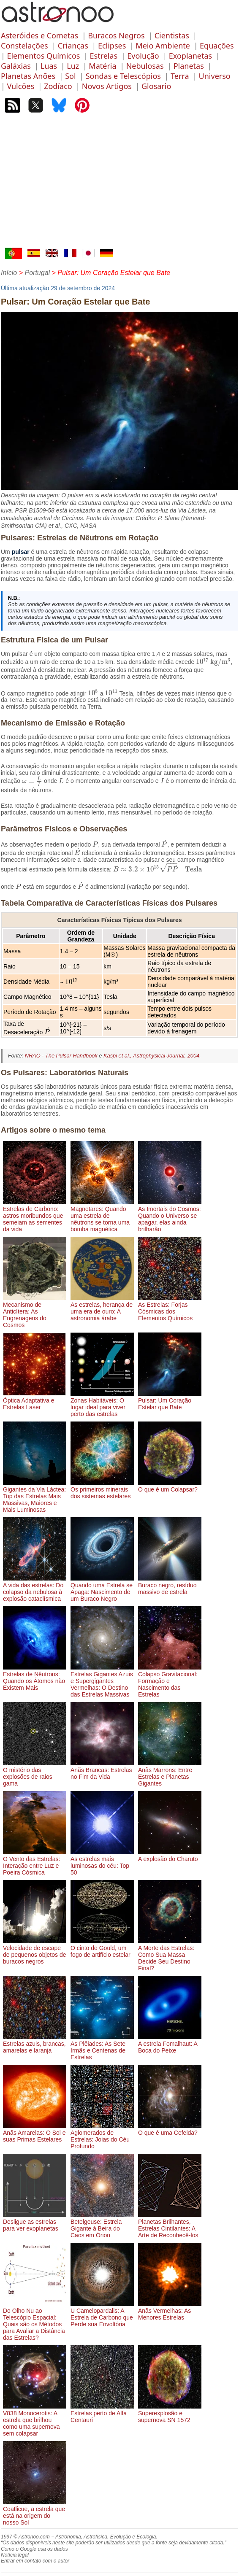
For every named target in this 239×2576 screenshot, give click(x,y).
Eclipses (112, 45)
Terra (180, 76)
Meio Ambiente (163, 45)
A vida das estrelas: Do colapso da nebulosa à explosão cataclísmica (34, 1588)
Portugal (37, 272)
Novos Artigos (107, 86)
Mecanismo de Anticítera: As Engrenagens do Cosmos (34, 1311)
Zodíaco (58, 86)
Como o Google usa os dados (34, 2549)
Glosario (156, 86)
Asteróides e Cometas (39, 35)
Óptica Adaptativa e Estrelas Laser (34, 1400)
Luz (73, 66)
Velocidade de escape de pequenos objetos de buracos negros (34, 1951)
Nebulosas (145, 66)
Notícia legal (15, 2555)
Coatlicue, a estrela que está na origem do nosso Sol (34, 2512)
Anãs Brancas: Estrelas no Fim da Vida (102, 1770)
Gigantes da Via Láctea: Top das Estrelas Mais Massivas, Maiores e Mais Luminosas (34, 1496)
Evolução (143, 56)
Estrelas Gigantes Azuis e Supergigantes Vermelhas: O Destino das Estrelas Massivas (102, 1681)
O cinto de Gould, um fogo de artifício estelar (102, 1948)
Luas (49, 66)
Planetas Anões (28, 76)
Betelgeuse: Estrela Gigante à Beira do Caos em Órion (102, 2225)
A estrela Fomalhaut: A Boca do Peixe (169, 2044)
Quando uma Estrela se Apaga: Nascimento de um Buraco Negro (102, 1588)
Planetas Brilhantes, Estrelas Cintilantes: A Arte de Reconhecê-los (169, 2225)
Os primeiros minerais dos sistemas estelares (102, 1489)
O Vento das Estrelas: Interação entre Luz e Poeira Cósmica (34, 1862)
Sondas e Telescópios (123, 76)
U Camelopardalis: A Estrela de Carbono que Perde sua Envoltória (102, 2314)
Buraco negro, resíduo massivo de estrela (169, 1585)
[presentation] (213, 661)
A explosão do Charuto (169, 1855)
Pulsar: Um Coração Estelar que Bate (169, 1400)
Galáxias (16, 66)
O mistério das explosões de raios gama (34, 1773)
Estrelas (104, 56)
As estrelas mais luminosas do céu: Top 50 (102, 1862)
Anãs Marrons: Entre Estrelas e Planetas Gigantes (169, 1773)
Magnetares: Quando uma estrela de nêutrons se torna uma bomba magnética (102, 1216)
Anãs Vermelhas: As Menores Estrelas (169, 2311)
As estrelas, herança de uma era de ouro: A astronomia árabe (102, 1308)
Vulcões (20, 86)
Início (9, 272)
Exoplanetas (190, 56)
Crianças (73, 45)
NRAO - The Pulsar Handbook (61, 1055)
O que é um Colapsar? (169, 1486)
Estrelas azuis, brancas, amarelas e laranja (34, 2044)
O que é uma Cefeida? (169, 2129)
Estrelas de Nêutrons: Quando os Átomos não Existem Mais (34, 1677)
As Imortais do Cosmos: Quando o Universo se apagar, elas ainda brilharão (169, 1216)
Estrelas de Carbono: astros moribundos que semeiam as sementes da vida (34, 1216)
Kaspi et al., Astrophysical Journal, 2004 (151, 1055)
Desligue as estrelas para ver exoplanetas (34, 2222)
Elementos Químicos (43, 56)
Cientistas (172, 35)
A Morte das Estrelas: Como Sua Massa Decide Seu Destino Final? (169, 1955)
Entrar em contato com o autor (35, 2561)
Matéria (102, 66)
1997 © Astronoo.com (25, 2537)
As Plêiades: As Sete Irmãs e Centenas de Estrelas (102, 2047)
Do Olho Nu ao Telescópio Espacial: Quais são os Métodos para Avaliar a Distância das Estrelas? (34, 2321)
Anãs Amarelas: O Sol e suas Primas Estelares (34, 2133)
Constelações (24, 45)
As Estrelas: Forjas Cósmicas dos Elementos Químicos (169, 1308)
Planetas (189, 66)
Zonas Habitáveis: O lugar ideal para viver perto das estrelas (102, 1403)
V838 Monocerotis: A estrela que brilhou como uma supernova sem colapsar (34, 2420)
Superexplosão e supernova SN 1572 (169, 2413)
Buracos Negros (116, 35)
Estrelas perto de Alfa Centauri (102, 2413)
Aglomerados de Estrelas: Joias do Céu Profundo (102, 2136)
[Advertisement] (119, 184)
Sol (70, 76)
